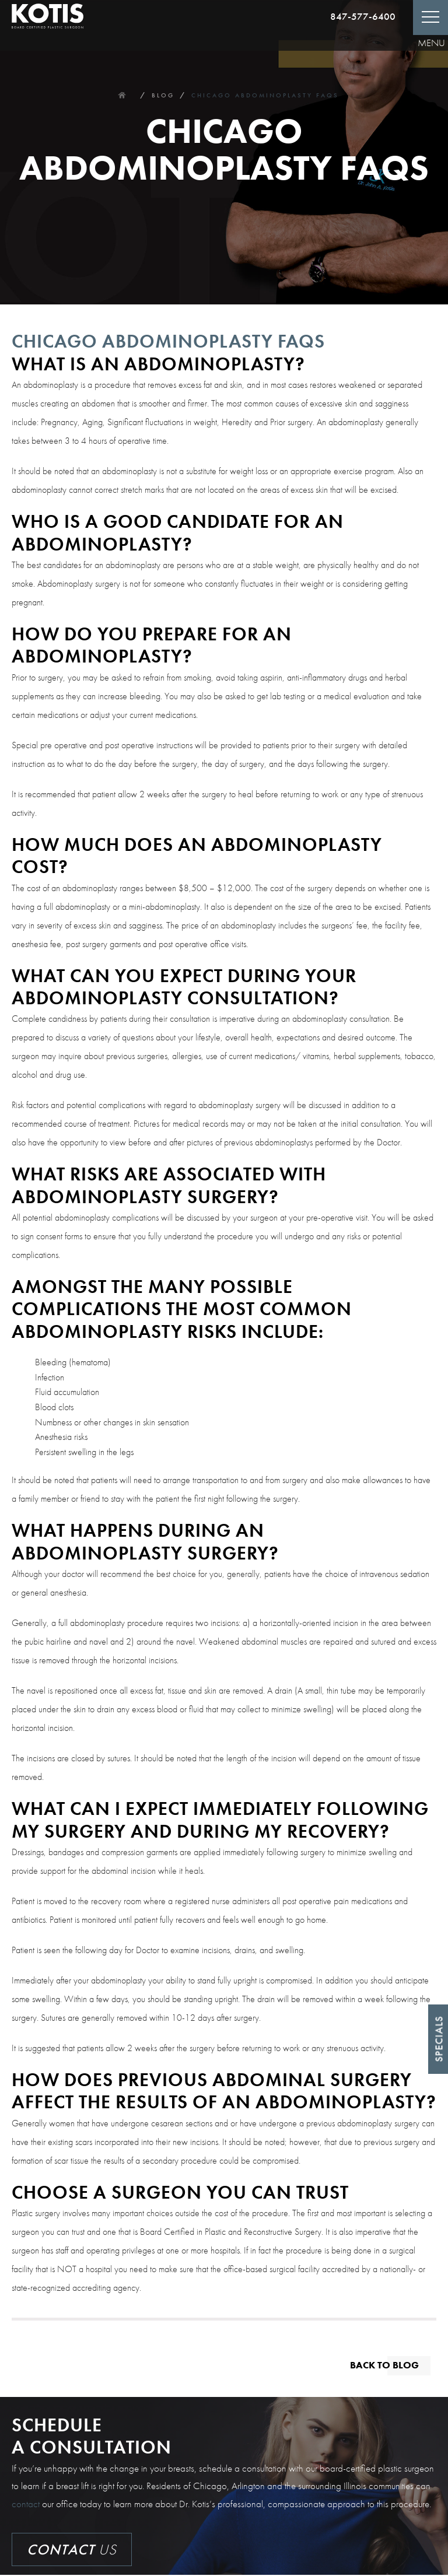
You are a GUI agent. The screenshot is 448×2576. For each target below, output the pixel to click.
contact (26, 2504)
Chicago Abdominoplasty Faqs (265, 95)
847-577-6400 (363, 16)
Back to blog (382, 2365)
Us (72, 2550)
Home (122, 95)
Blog (163, 95)
